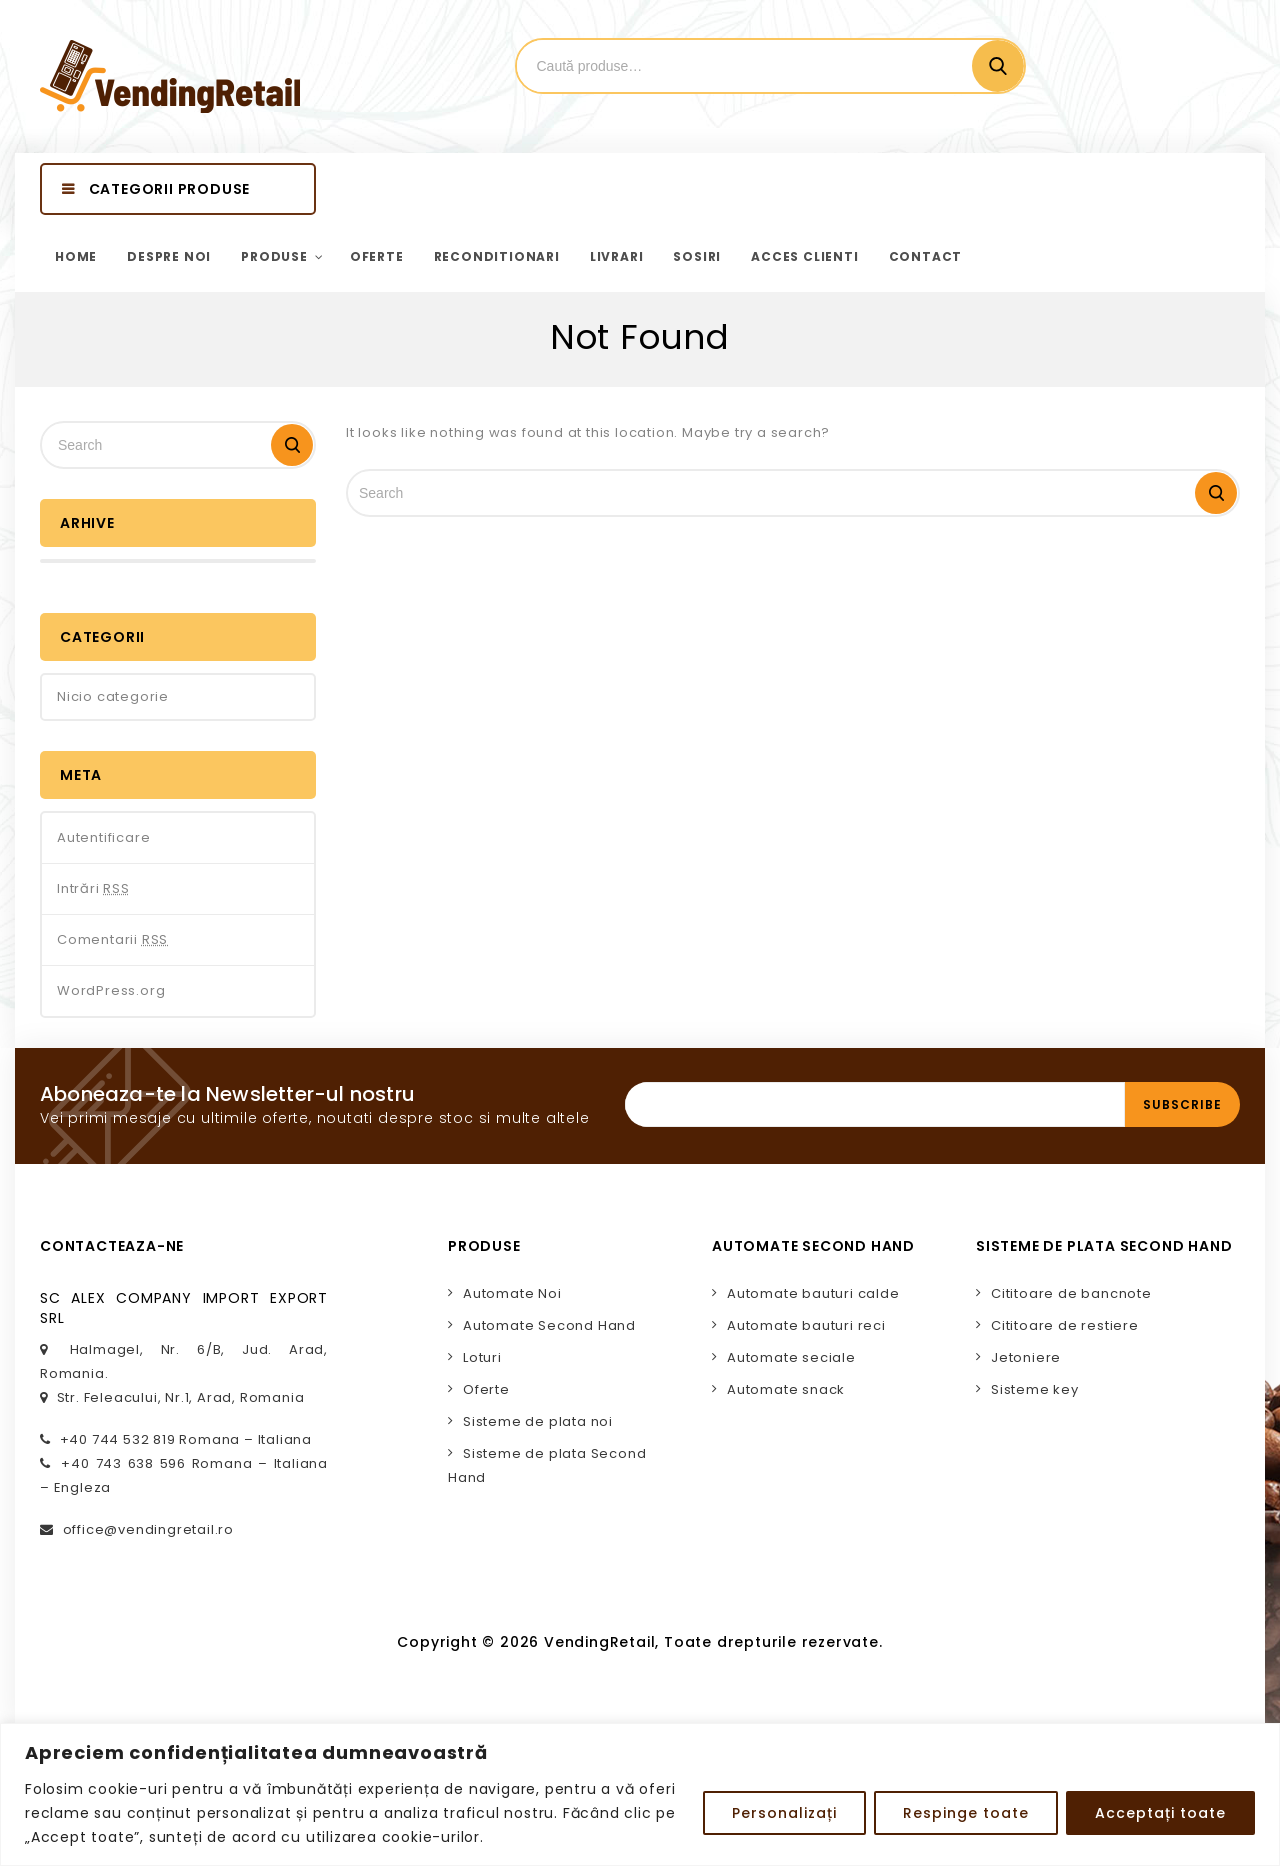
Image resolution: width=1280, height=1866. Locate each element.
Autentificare (103, 837)
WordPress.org (111, 990)
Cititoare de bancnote (1071, 1293)
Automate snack (786, 1389)
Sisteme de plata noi (538, 1421)
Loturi (482, 1357)
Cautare (998, 66)
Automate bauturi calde (813, 1293)
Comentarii (112, 940)
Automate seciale (791, 1357)
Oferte (486, 1389)
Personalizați (784, 1813)
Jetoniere (1026, 1357)
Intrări (93, 889)
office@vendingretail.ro (148, 1529)
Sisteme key (1035, 1389)
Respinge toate (966, 1813)
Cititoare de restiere (1065, 1325)
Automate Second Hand (549, 1325)
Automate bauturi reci (806, 1325)
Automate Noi (512, 1293)
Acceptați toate (1160, 1813)
